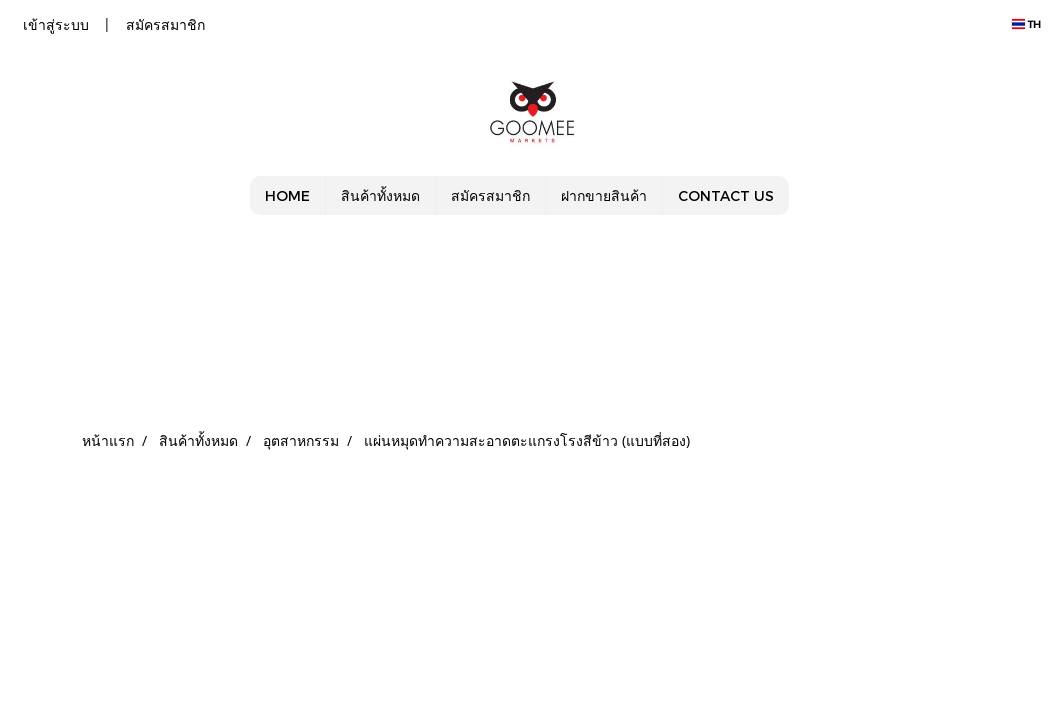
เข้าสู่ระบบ (56, 24)
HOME (287, 195)
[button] (807, 196)
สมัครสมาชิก (165, 24)
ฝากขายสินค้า (604, 195)
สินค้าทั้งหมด (380, 195)
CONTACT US (726, 195)
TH (1026, 24)
